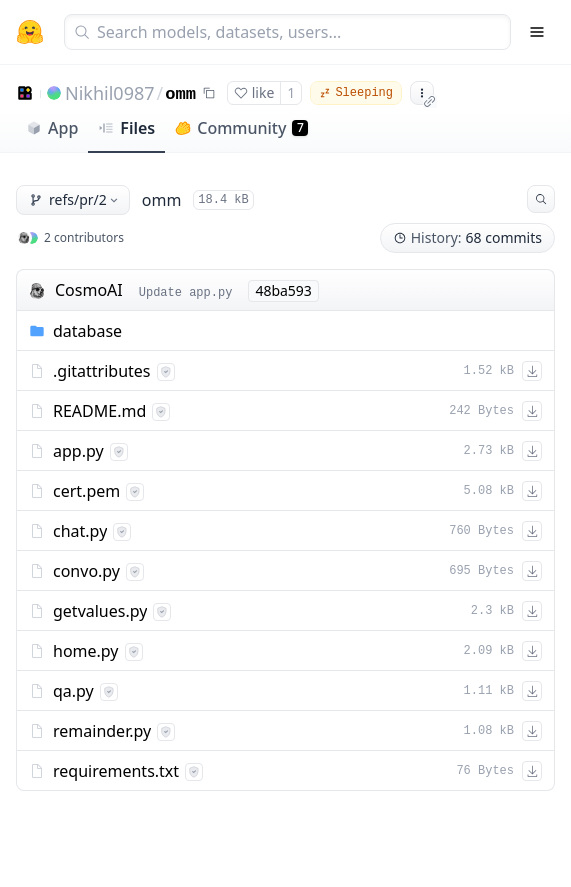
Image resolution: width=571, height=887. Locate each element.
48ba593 (283, 290)
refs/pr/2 (75, 199)
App (52, 128)
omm (180, 94)
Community (241, 128)
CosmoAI (89, 290)
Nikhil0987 (110, 93)
